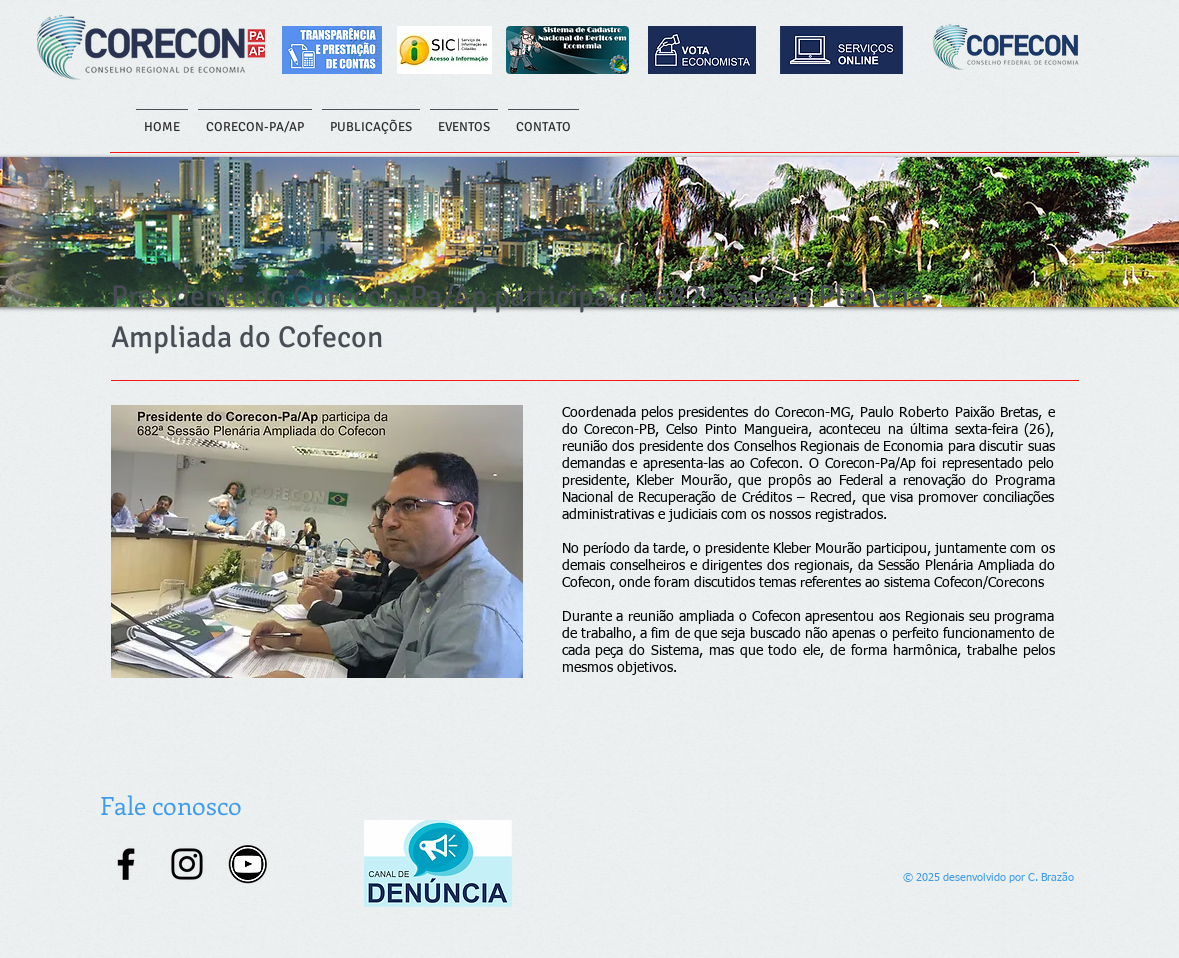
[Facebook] (126, 864)
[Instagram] (187, 864)
